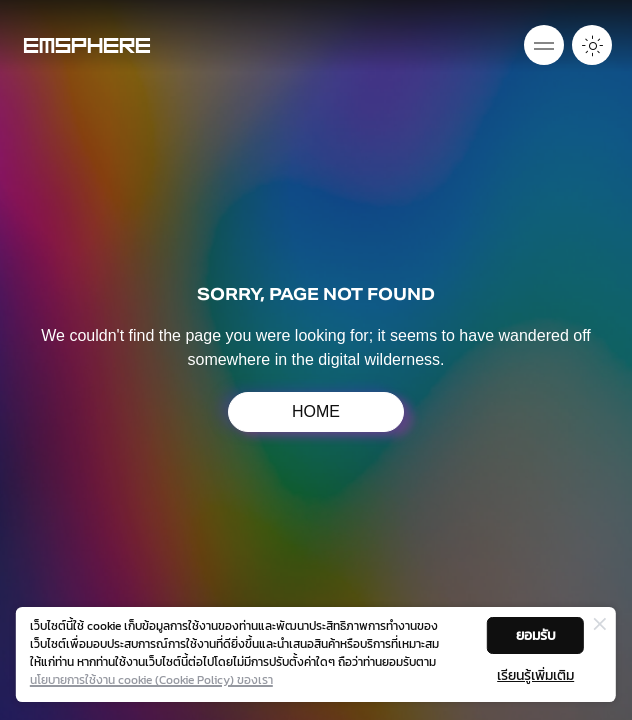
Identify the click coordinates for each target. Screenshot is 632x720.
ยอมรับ (536, 635)
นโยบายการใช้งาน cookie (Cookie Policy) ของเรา (151, 680)
